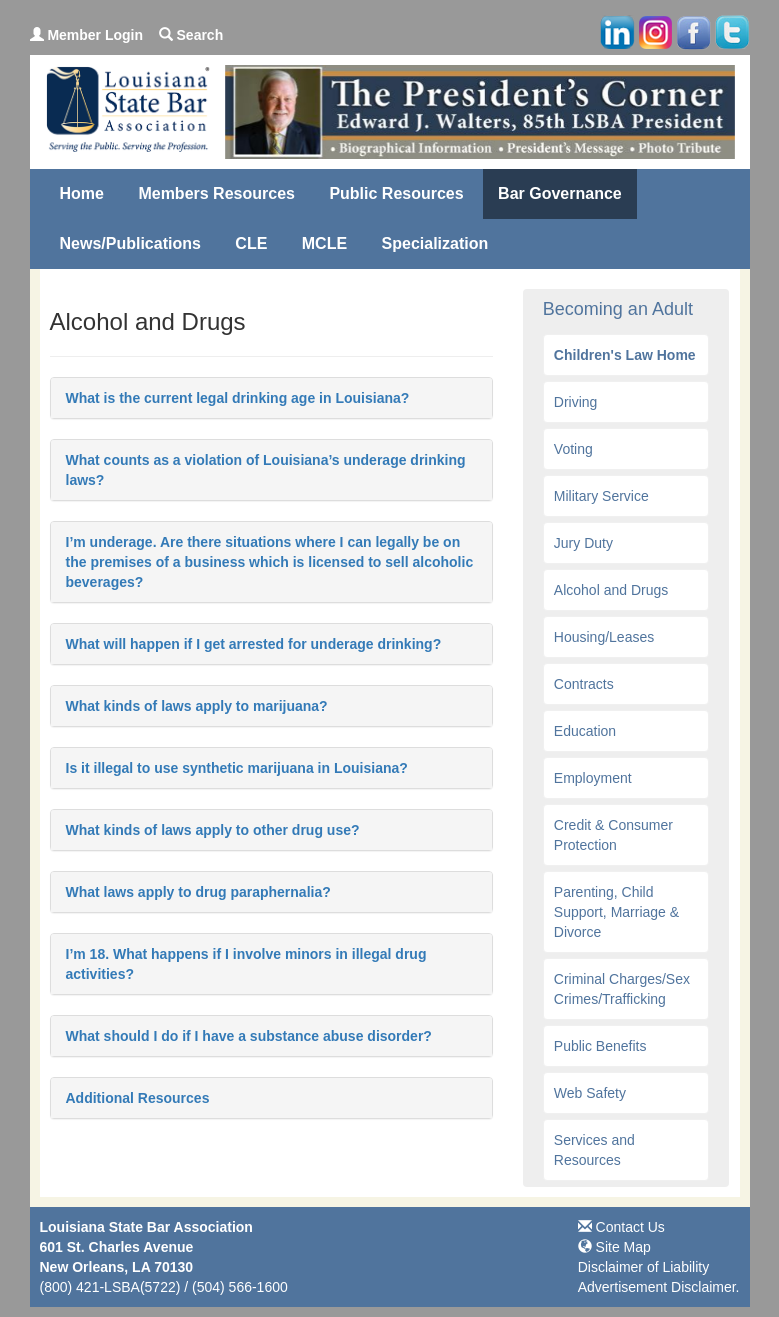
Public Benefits (600, 1046)
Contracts (584, 684)
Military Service (601, 496)
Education (585, 731)
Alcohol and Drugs (611, 590)
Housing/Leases (604, 637)
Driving (576, 402)
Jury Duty (583, 543)
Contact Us (621, 1227)
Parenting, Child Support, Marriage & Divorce (616, 912)
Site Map (614, 1247)
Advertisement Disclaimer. (659, 1287)
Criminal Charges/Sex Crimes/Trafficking (622, 989)
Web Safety (590, 1093)
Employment (593, 778)
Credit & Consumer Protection (613, 835)
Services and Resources (594, 1150)
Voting (573, 449)
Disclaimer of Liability (643, 1267)
